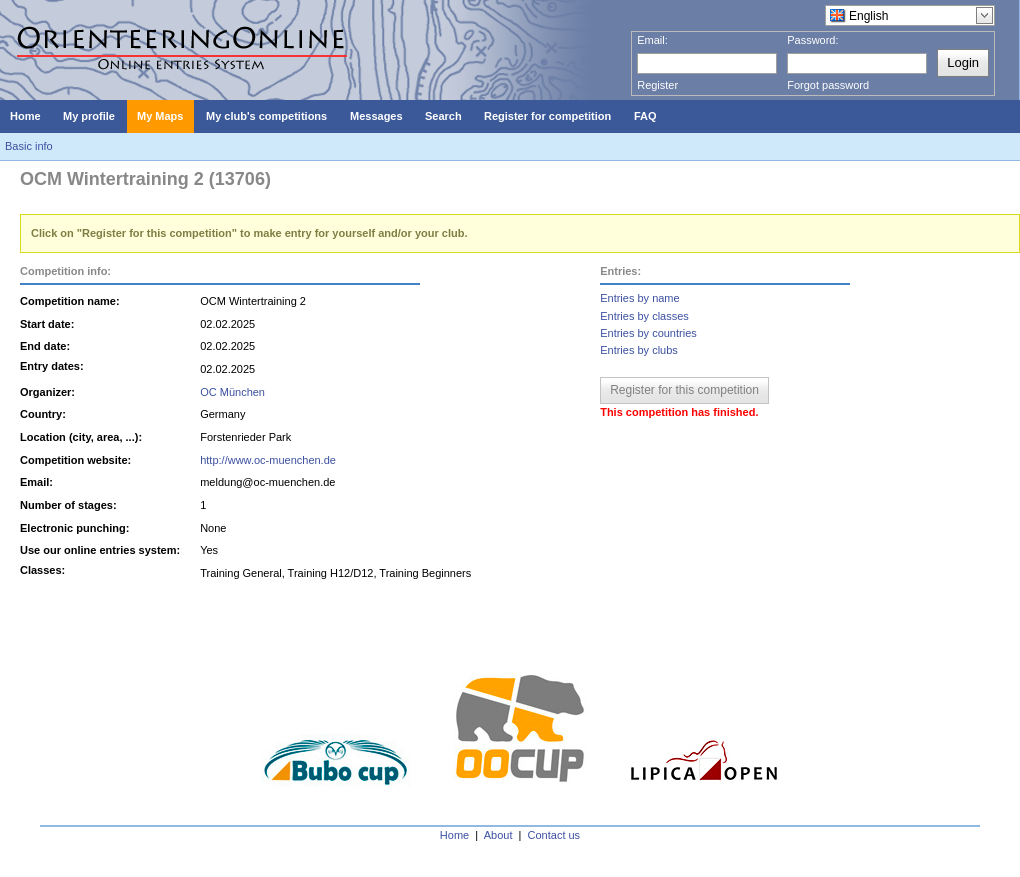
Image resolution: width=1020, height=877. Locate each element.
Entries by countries (648, 333)
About (498, 835)
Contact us (554, 835)
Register (657, 85)
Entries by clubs (639, 350)
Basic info (29, 146)
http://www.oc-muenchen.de (268, 460)
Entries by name (639, 298)
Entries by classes (644, 316)
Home (454, 835)
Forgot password (828, 85)
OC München (232, 392)
